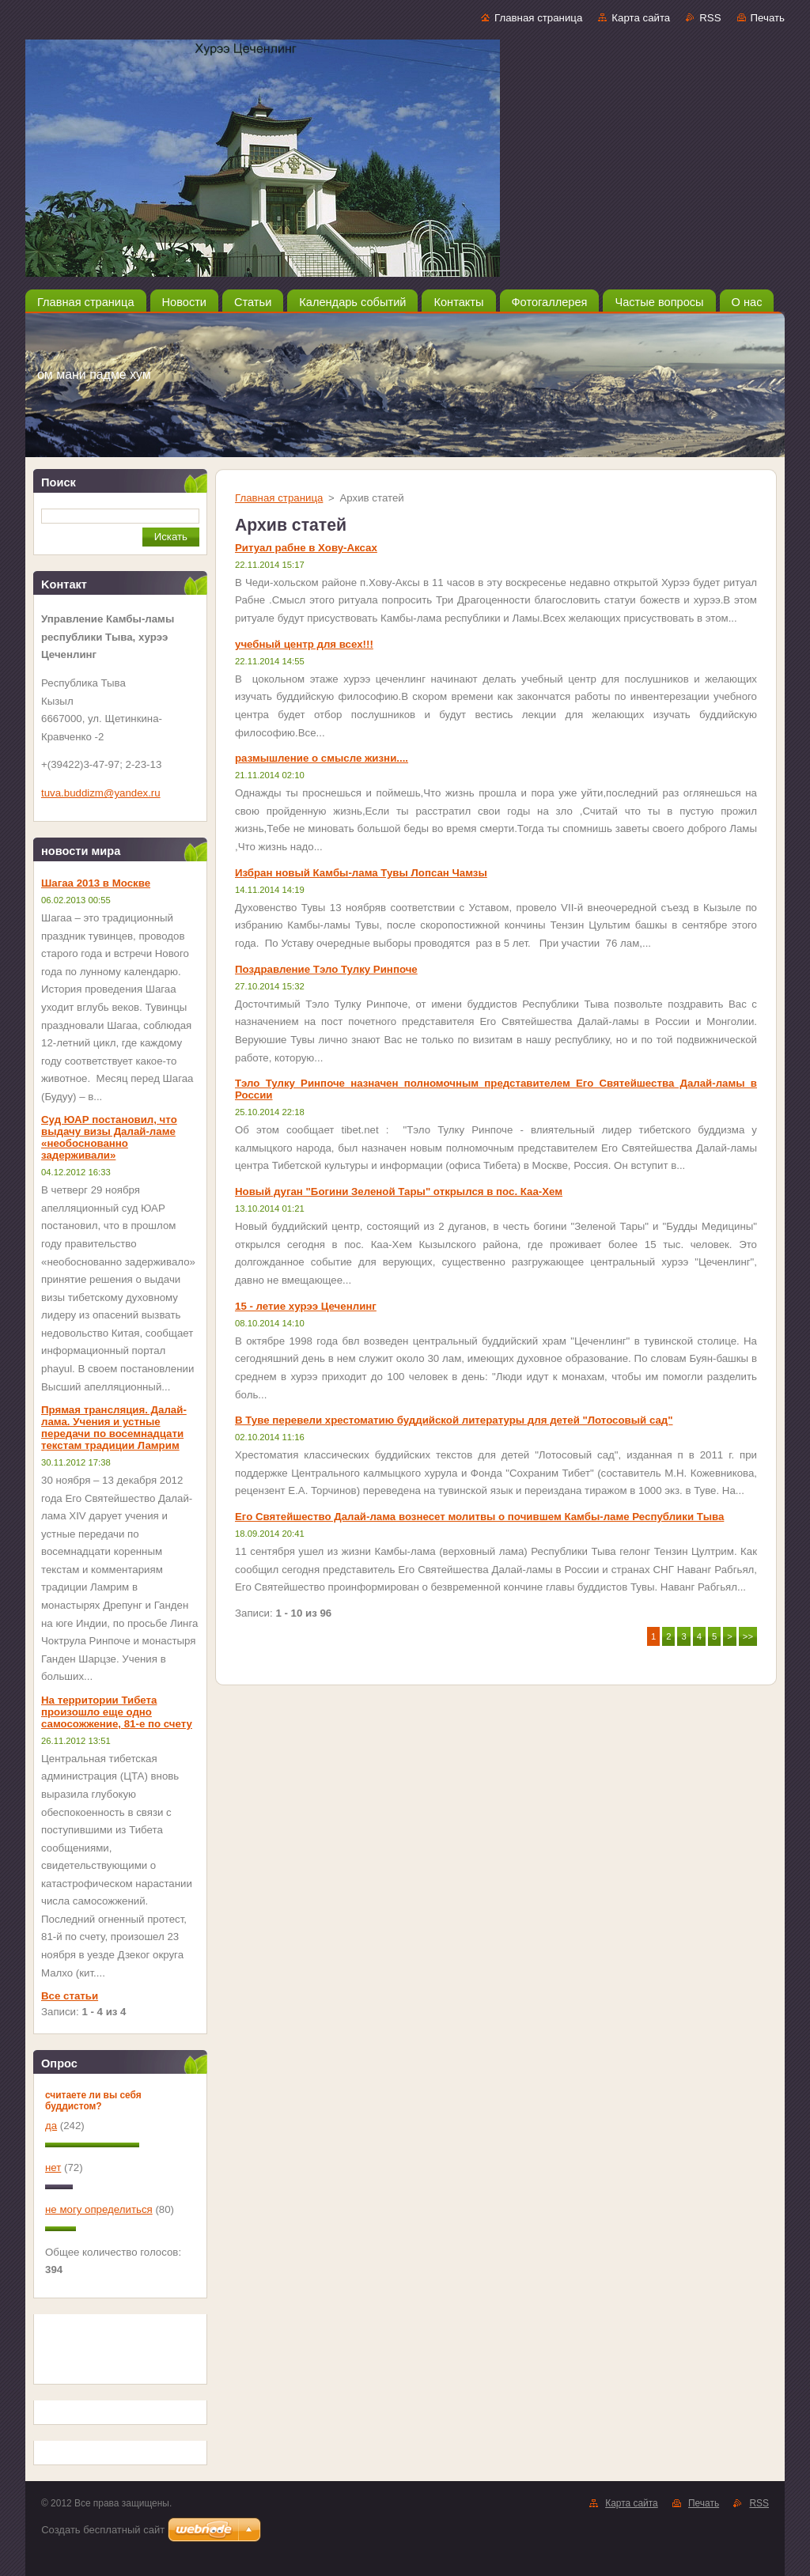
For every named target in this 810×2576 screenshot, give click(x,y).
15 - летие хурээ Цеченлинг (306, 1306)
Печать (768, 18)
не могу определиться (99, 2209)
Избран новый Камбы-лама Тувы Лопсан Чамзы (361, 873)
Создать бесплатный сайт (103, 2530)
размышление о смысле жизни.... (321, 758)
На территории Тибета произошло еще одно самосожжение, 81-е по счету (116, 1712)
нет (53, 2167)
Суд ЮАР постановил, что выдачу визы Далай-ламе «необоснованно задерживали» (109, 1137)
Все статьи (69, 1996)
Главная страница (538, 18)
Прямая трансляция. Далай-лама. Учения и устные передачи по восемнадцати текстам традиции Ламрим (114, 1427)
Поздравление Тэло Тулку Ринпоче (326, 969)
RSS (710, 18)
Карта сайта (640, 18)
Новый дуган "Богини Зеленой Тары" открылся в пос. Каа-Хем (398, 1191)
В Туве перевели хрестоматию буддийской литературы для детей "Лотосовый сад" (454, 1420)
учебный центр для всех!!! (304, 644)
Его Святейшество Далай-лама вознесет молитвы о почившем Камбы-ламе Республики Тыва (479, 1517)
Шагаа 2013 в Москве (95, 883)
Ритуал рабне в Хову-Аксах (306, 548)
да (51, 2126)
